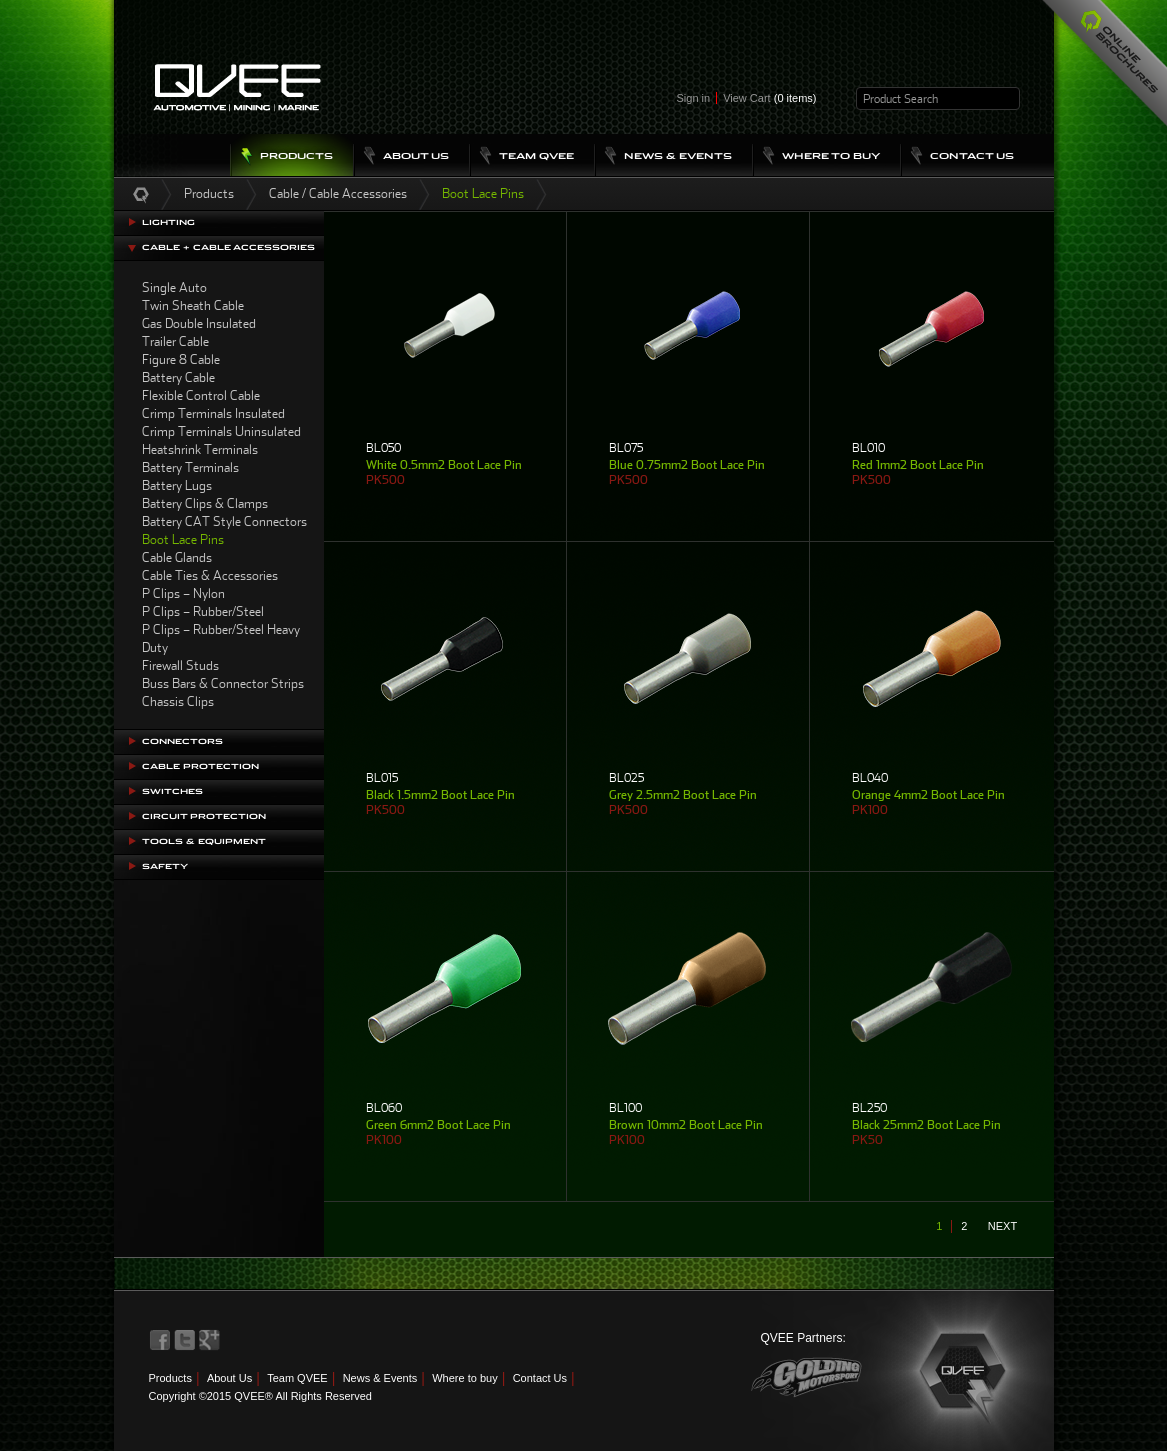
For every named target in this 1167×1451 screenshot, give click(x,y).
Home (141, 194)
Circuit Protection (204, 816)
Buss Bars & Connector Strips (223, 683)
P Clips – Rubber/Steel (203, 611)
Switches (172, 791)
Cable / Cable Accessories (338, 193)
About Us (229, 1378)
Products (209, 193)
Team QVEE (297, 1378)
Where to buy (464, 1378)
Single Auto (174, 287)
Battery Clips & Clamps (205, 503)
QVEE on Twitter (185, 1340)
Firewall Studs (180, 665)
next (1002, 1226)
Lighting (168, 222)
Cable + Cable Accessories (228, 247)
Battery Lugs (177, 485)
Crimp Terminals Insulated (213, 413)
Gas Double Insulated (199, 323)
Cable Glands (177, 557)
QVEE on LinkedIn (210, 1340)
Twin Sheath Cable (193, 305)
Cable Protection (200, 766)
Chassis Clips (178, 701)
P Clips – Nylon (183, 593)
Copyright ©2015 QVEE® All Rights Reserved (260, 1396)
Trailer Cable (175, 341)
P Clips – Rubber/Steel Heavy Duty (221, 638)
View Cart (769, 98)
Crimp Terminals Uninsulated (221, 431)
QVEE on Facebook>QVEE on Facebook (160, 1340)
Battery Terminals (190, 467)
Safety (165, 866)
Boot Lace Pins (183, 539)
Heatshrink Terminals (200, 449)
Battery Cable (178, 377)
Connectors (182, 741)
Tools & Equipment (204, 841)
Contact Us (540, 1378)
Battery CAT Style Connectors (224, 521)
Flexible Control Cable (201, 395)
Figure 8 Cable (181, 359)
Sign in (694, 98)
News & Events (380, 1378)
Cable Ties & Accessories (210, 575)
